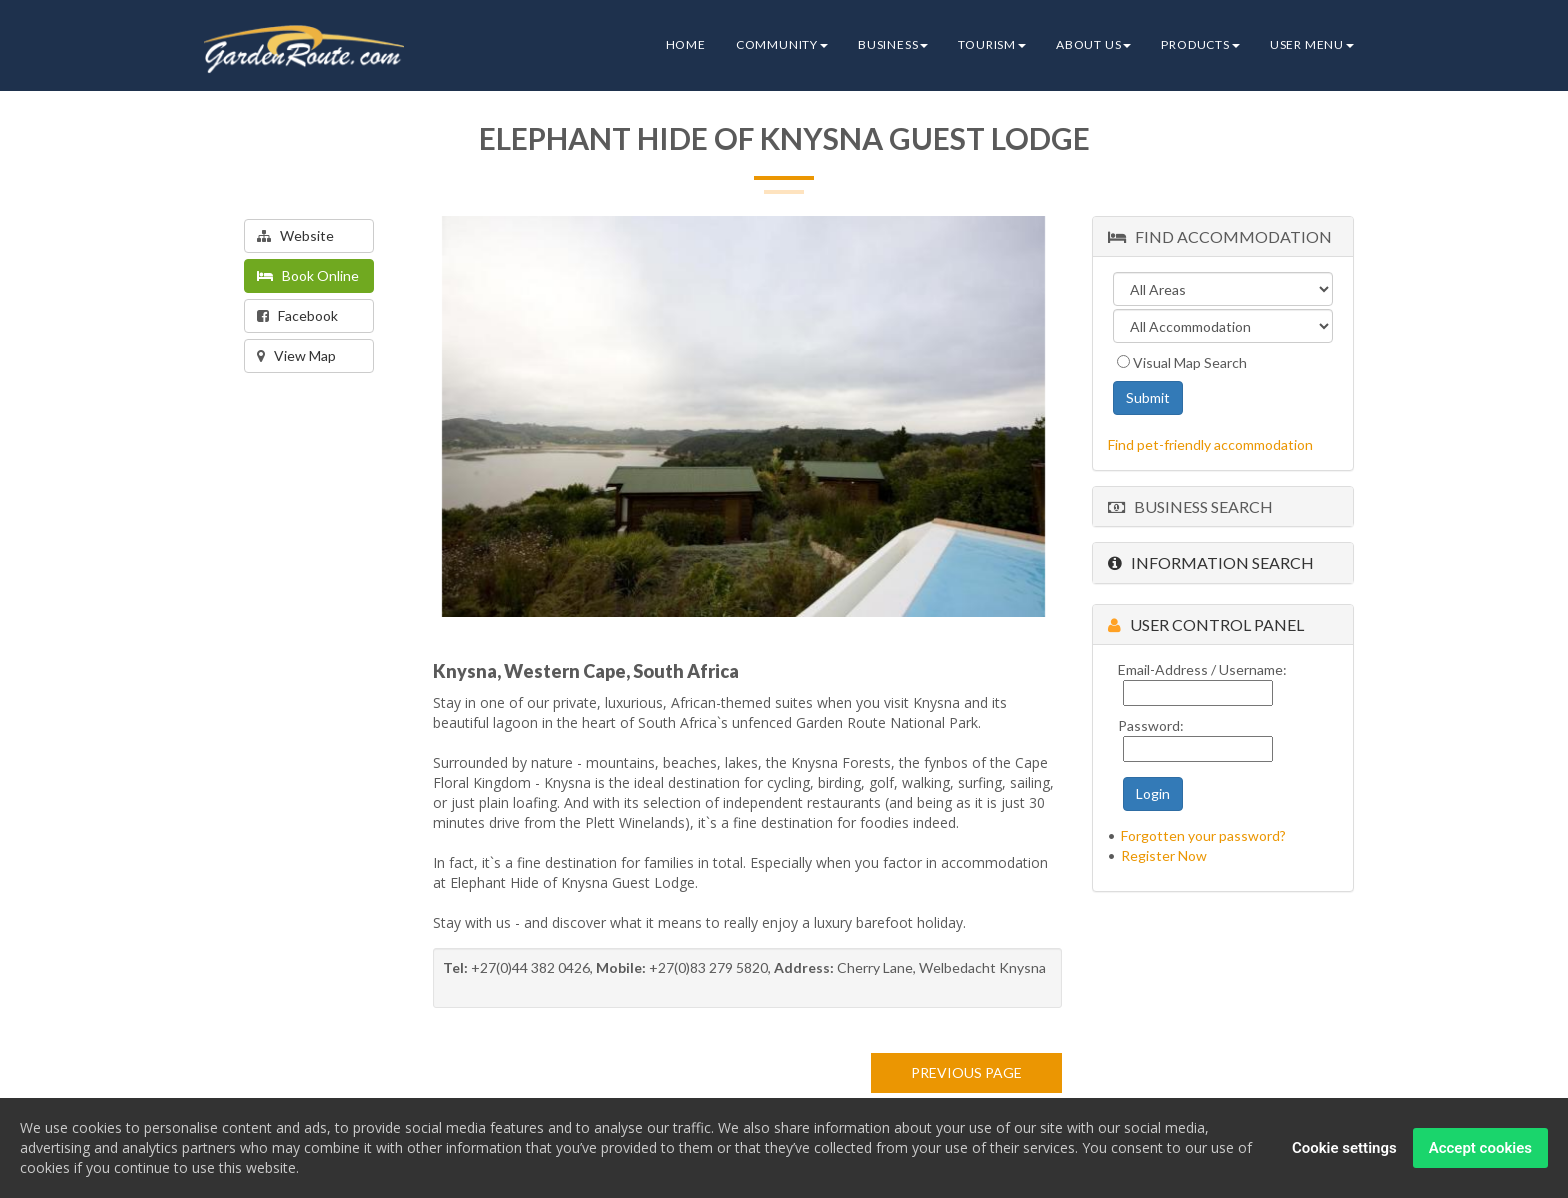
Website (295, 235)
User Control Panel (1206, 624)
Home (686, 44)
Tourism (992, 44)
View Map (296, 355)
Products (1200, 44)
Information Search (1211, 562)
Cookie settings (1344, 1149)
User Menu (1312, 44)
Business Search (1190, 506)
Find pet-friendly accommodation (1210, 444)
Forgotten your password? (1203, 835)
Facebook (297, 315)
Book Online (308, 275)
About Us (1093, 44)
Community (782, 44)
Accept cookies (1480, 1149)
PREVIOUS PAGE (966, 1072)
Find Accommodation (1220, 236)
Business (893, 44)
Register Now (1164, 855)
